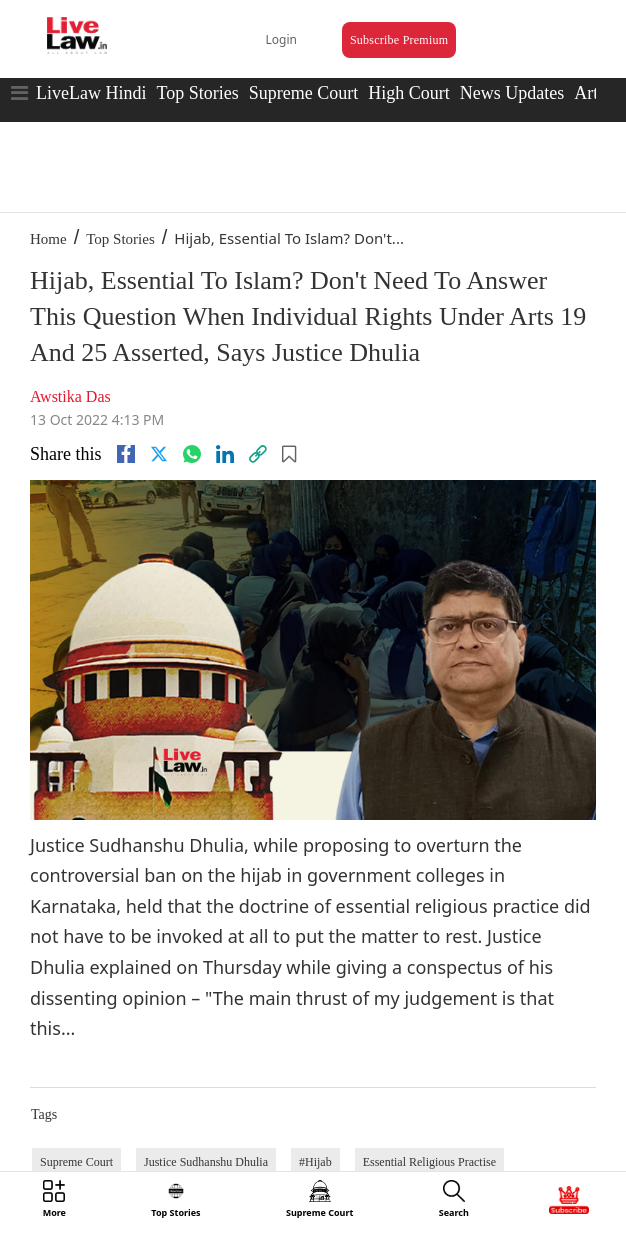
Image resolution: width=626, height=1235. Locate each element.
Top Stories (197, 93)
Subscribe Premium (399, 40)
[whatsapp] (192, 454)
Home (48, 239)
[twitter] (159, 454)
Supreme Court (304, 93)
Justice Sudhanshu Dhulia (206, 1162)
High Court (409, 93)
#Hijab (315, 1162)
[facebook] (126, 454)
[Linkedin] (225, 454)
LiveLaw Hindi (91, 93)
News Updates (512, 93)
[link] (258, 454)
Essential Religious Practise (429, 1162)
